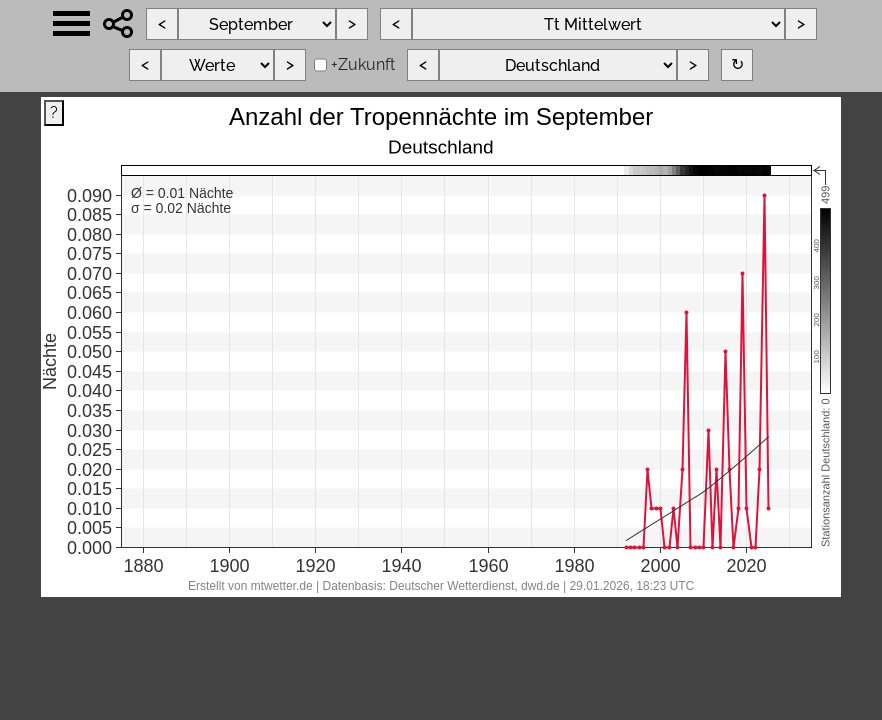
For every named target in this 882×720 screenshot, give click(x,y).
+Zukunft (363, 64)
